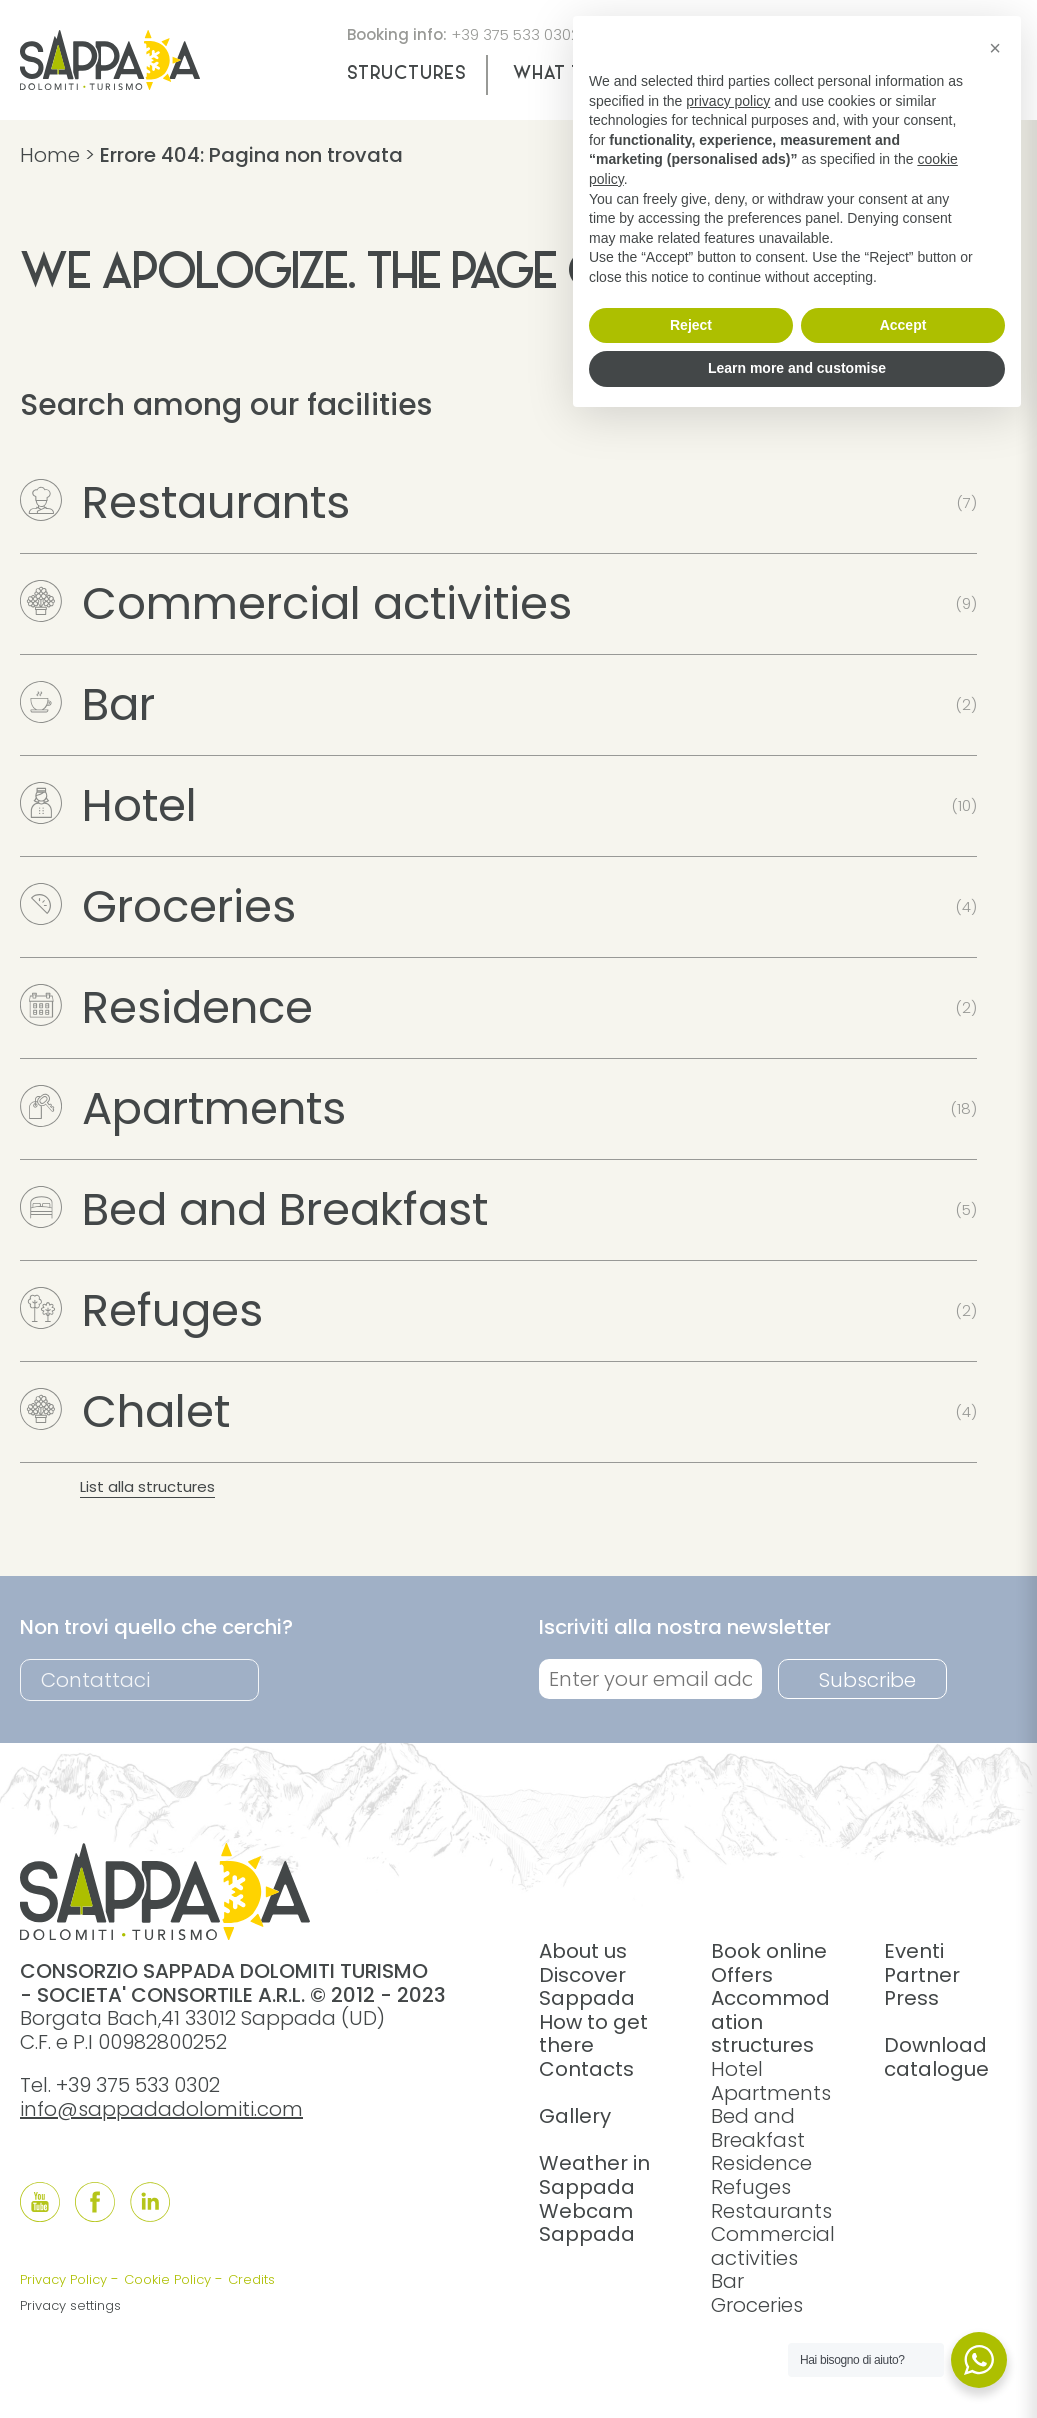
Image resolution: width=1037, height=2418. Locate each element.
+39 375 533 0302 (515, 34)
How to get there (593, 2034)
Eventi (914, 1951)
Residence (166, 1007)
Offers (742, 1975)
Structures (406, 74)
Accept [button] (903, 325)
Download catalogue (936, 2057)
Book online (769, 1951)
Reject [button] (691, 325)
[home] (110, 83)
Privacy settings (70, 2305)
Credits (251, 2279)
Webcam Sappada (587, 2223)
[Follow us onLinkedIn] (150, 2202)
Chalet (125, 1411)
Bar (87, 704)
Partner (922, 1975)
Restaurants (185, 502)
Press (911, 1998)
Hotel (108, 805)
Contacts (586, 2069)
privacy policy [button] (728, 101)
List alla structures (147, 1486)
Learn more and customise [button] (797, 368)
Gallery (575, 2116)
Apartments (183, 1108)
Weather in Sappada (594, 2175)
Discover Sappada (587, 1987)
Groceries (158, 906)
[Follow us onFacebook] (95, 2202)
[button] (995, 48)
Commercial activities (296, 603)
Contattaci (95, 1680)
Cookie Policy (167, 2279)
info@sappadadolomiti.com (161, 2109)
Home (50, 155)
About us (583, 1951)
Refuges (141, 1310)
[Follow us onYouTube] (40, 2202)
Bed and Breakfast (254, 1209)
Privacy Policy (63, 2279)
